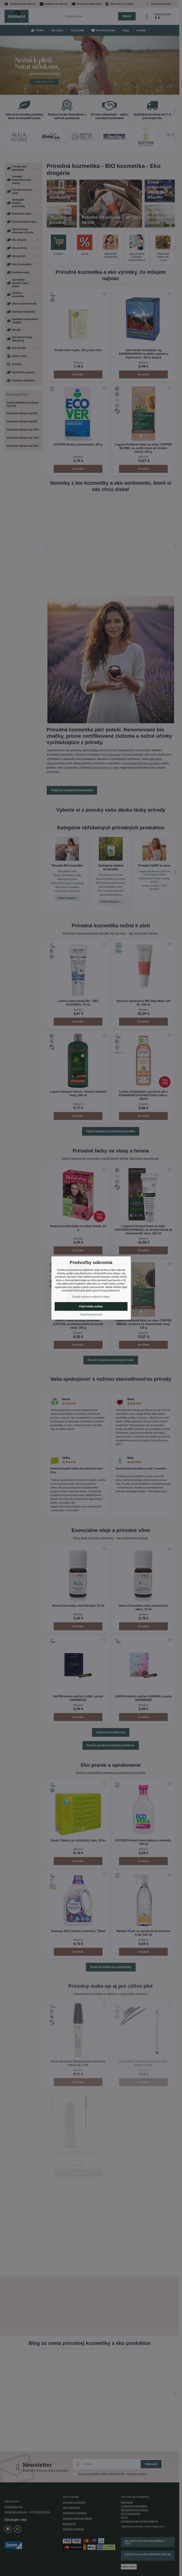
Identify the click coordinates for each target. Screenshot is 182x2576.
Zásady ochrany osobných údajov (91, 1296)
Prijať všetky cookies (91, 1306)
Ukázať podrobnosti (91, 1314)
